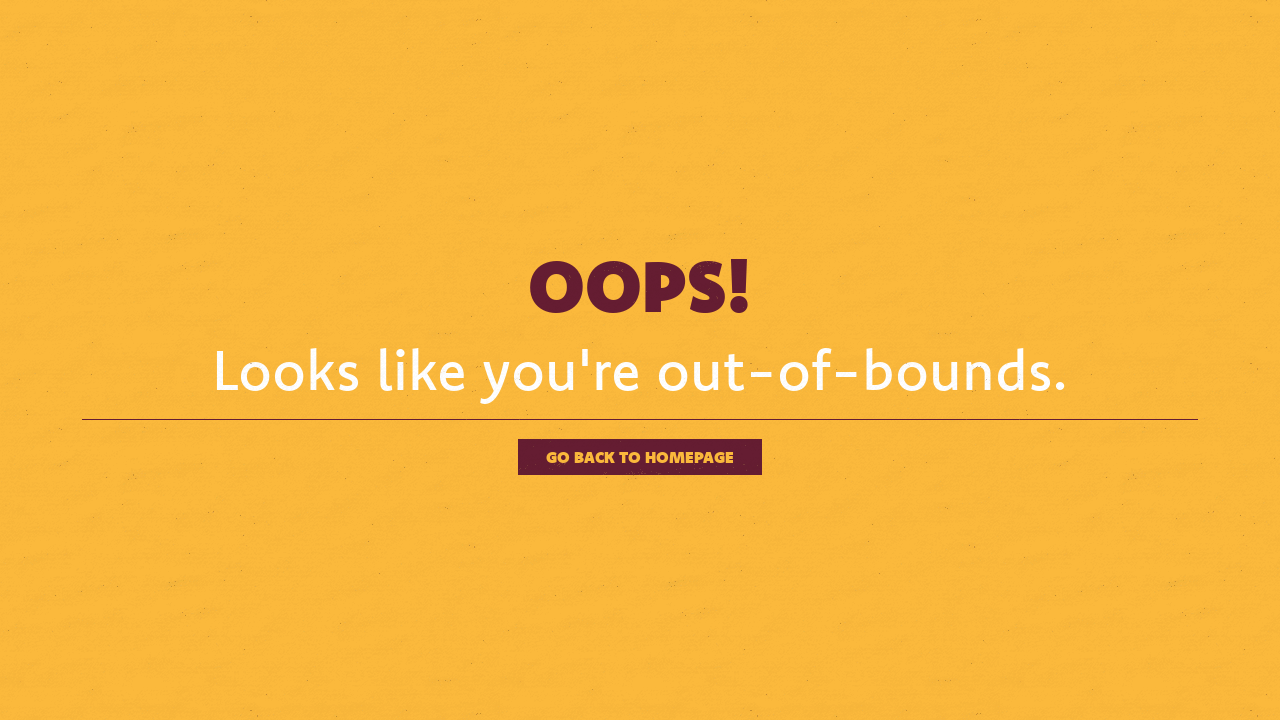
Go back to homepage (640, 456)
